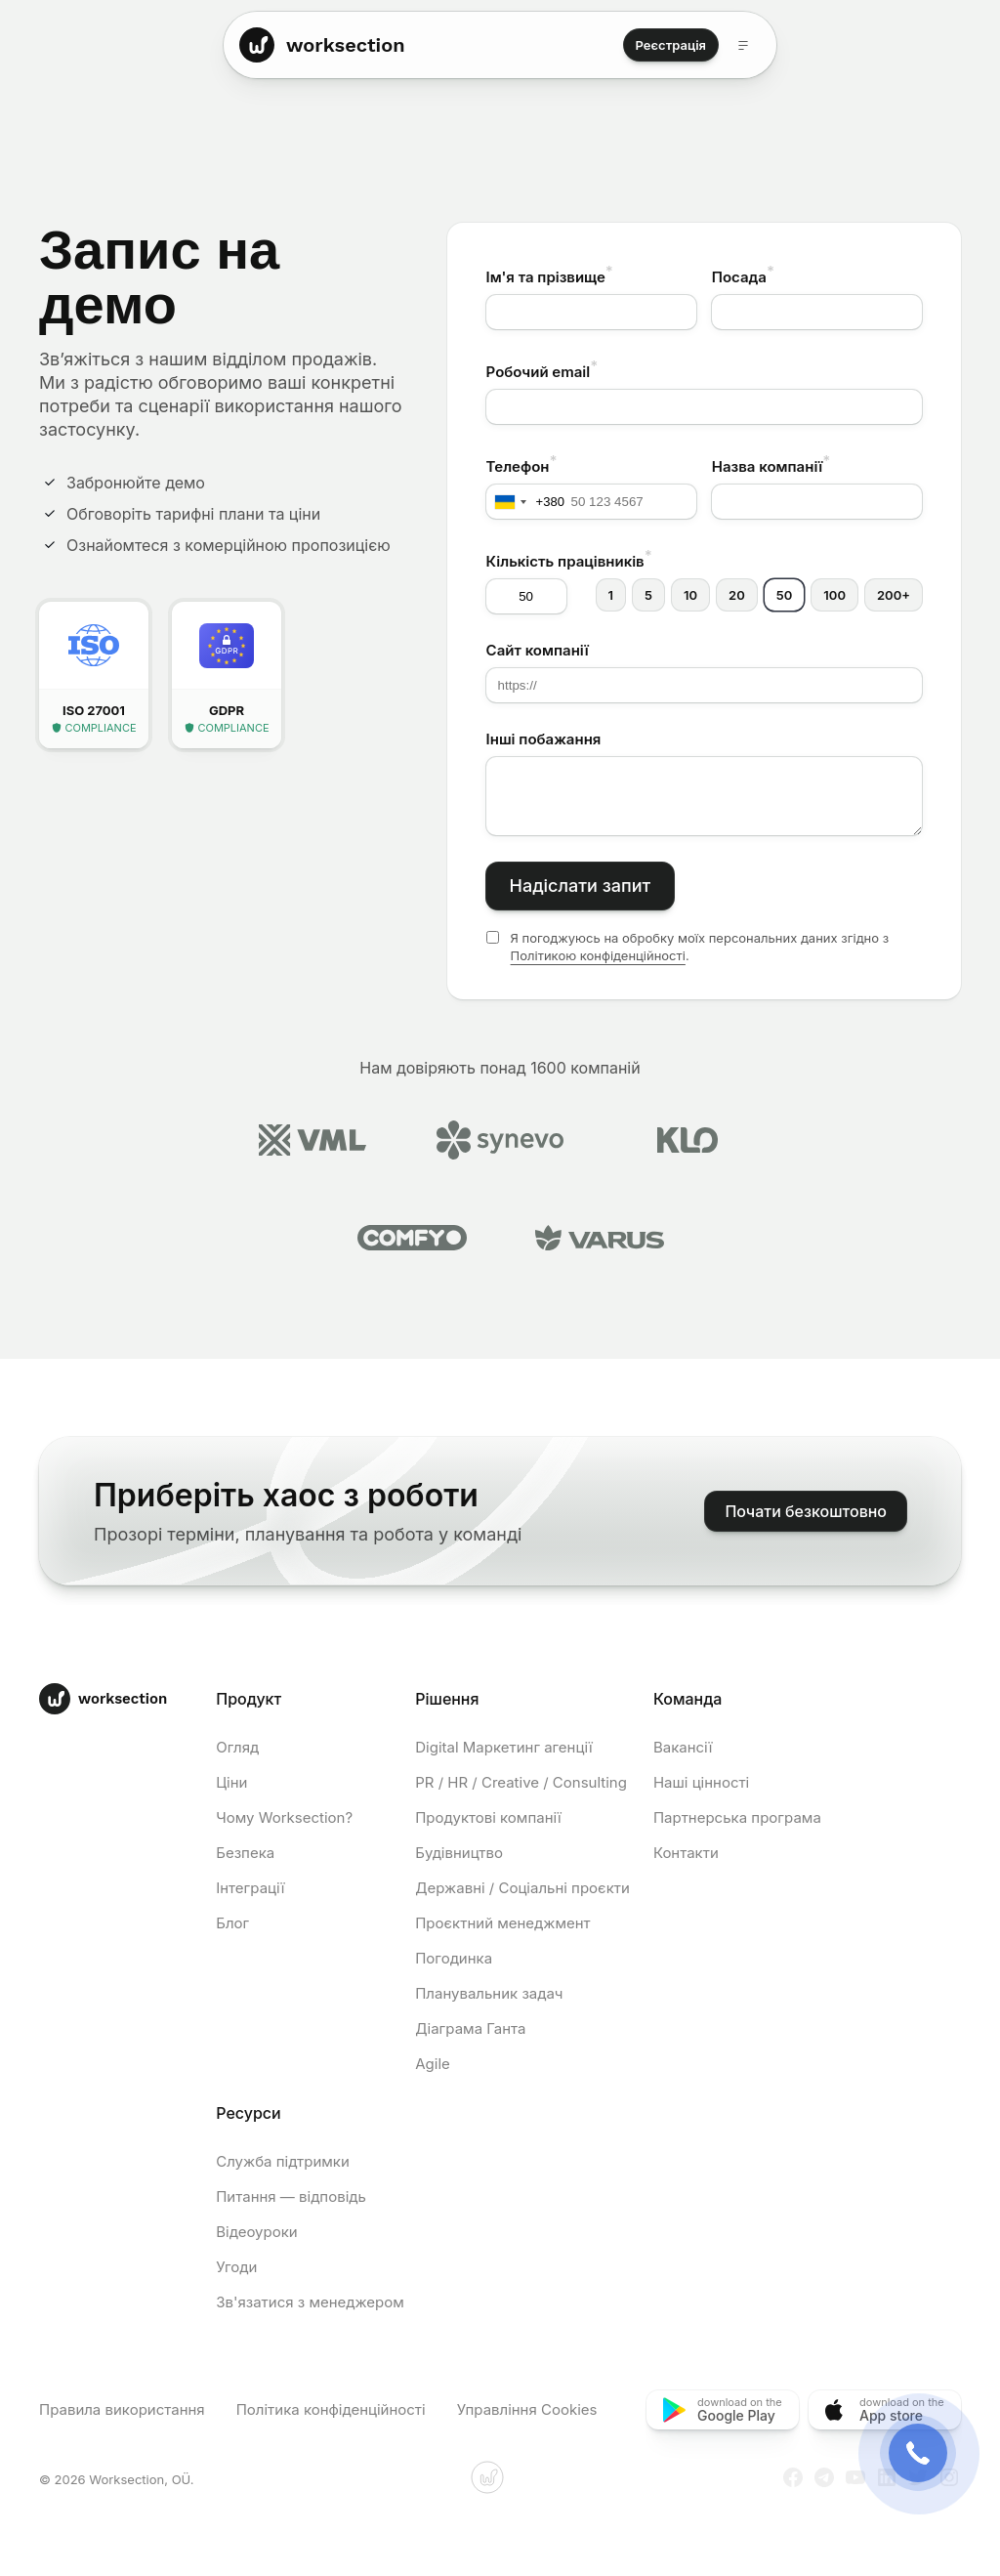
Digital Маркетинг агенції (503, 1747)
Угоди (236, 2267)
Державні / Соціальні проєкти (522, 1888)
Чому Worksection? (284, 1817)
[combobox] (525, 502)
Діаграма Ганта (470, 2028)
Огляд (237, 1747)
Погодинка (453, 1958)
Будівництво (459, 1852)
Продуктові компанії (488, 1817)
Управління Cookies (527, 2409)
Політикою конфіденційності (598, 955)
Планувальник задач (488, 1993)
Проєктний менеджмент (502, 1923)
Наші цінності (701, 1782)
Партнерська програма (737, 1817)
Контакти (686, 1852)
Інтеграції (250, 1888)
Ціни (231, 1782)
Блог (232, 1923)
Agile (432, 2063)
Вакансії (682, 1747)
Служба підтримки (283, 2161)
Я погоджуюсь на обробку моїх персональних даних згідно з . (700, 946)
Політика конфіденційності (331, 2409)
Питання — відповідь (291, 2196)
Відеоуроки (256, 2231)
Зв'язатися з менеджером (310, 2302)
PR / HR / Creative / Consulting (521, 1782)
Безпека (245, 1852)
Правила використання (122, 2409)
